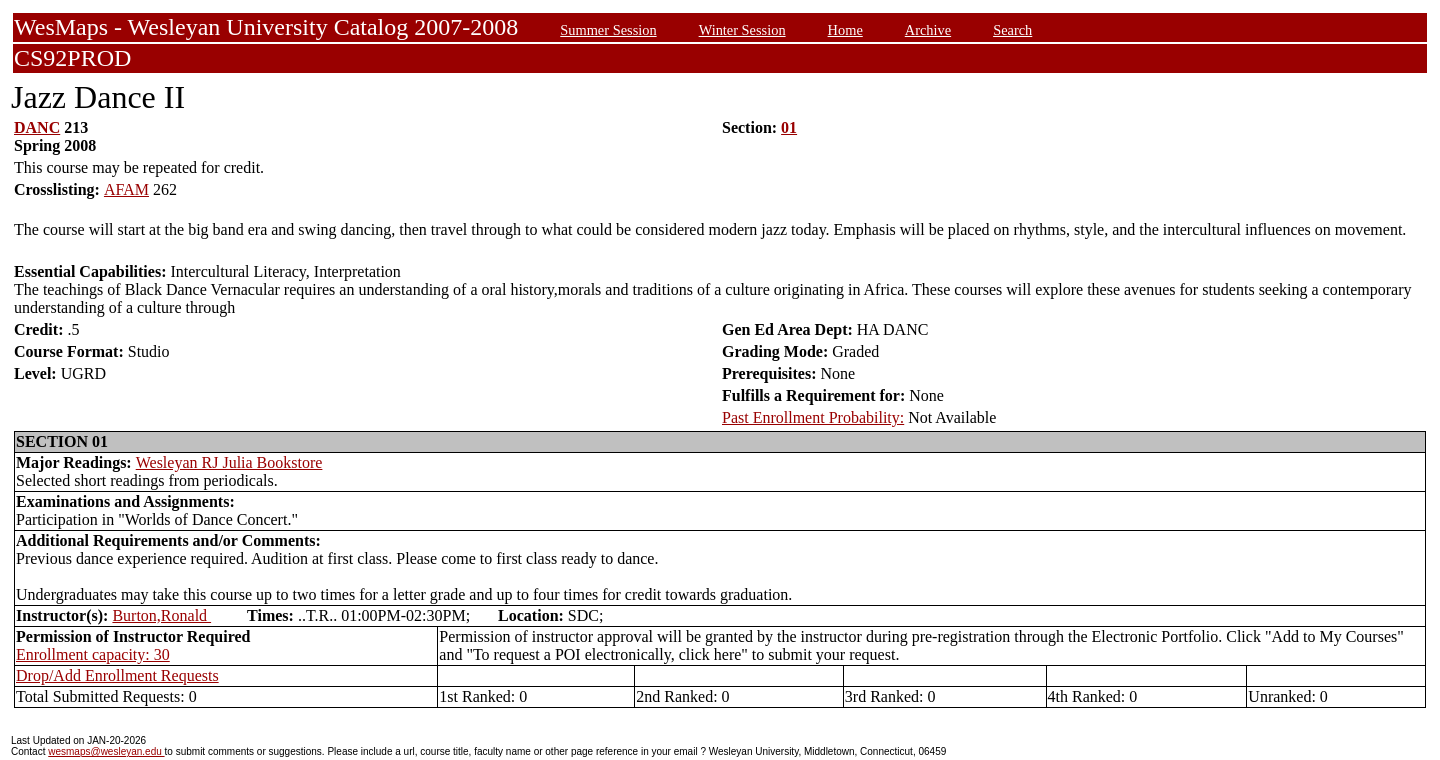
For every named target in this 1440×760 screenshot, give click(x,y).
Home (845, 30)
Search (1012, 30)
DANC (37, 127)
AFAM (126, 189)
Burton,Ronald (161, 615)
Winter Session (742, 30)
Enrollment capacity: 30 (93, 654)
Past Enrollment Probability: (813, 417)
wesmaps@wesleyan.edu (106, 751)
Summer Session (608, 30)
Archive (928, 30)
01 (789, 127)
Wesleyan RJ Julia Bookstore (229, 462)
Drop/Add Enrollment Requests (117, 675)
